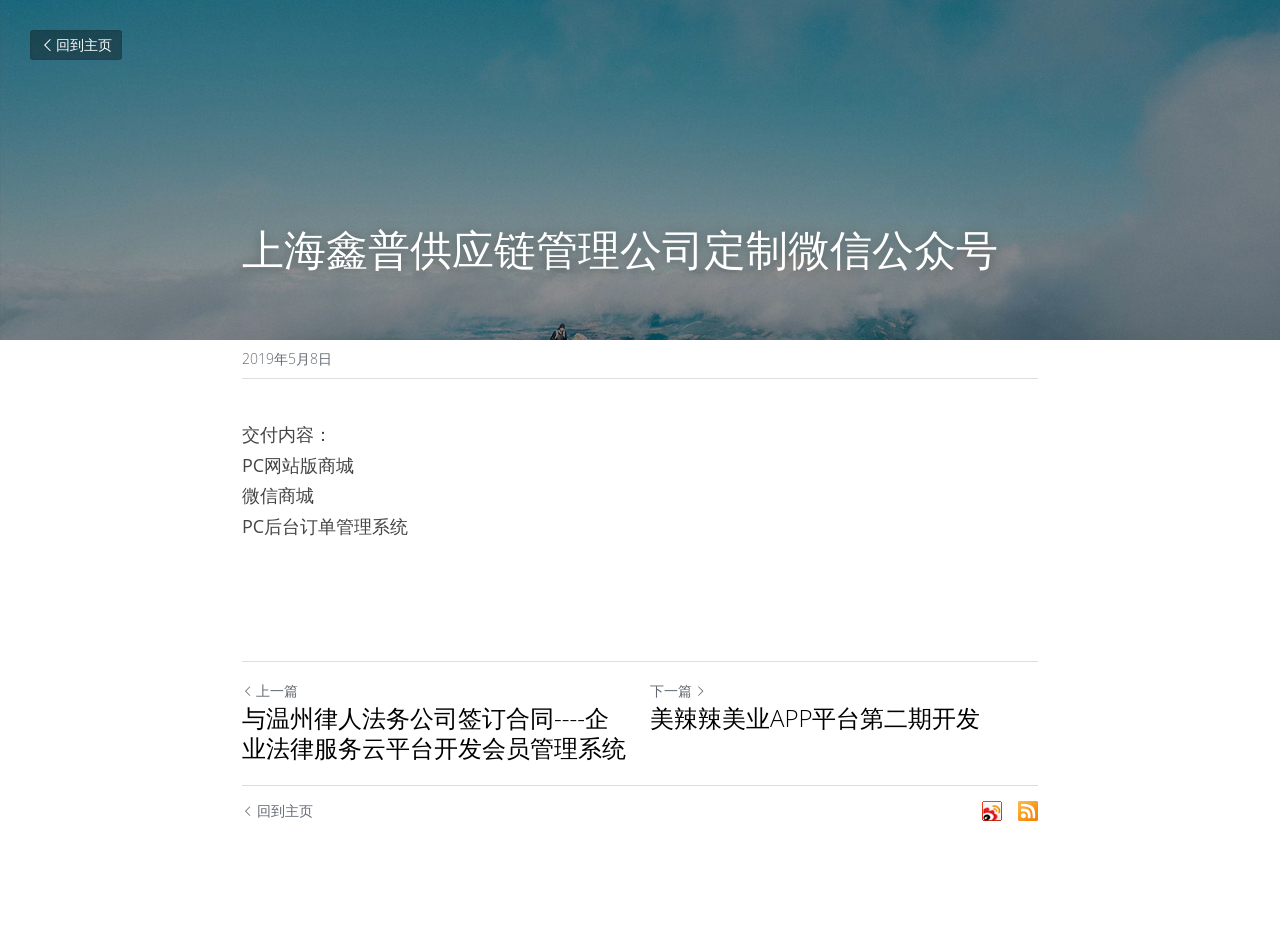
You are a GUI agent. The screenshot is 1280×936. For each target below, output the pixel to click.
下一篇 (678, 690)
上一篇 (270, 690)
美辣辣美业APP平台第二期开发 (815, 718)
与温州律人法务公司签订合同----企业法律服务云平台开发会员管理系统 (434, 733)
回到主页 (76, 44)
